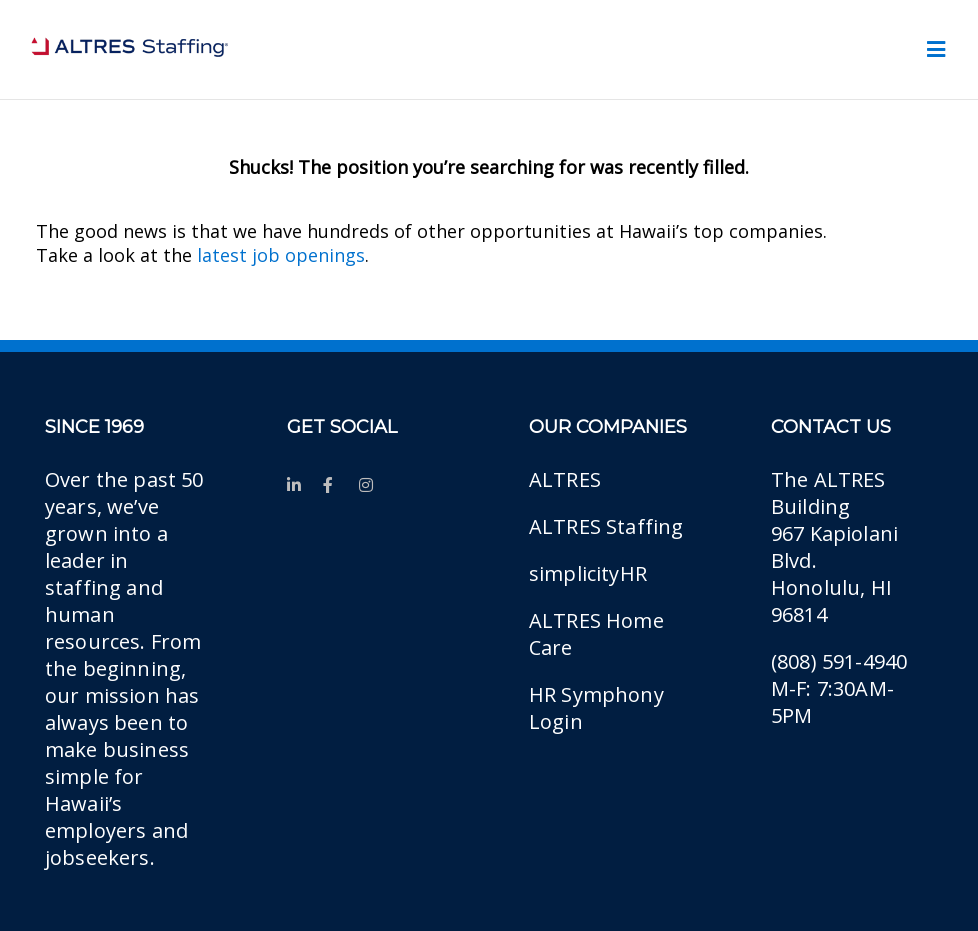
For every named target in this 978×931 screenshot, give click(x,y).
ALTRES (565, 479)
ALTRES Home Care (596, 634)
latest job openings (281, 255)
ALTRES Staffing (606, 526)
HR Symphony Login (596, 708)
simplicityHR (588, 573)
